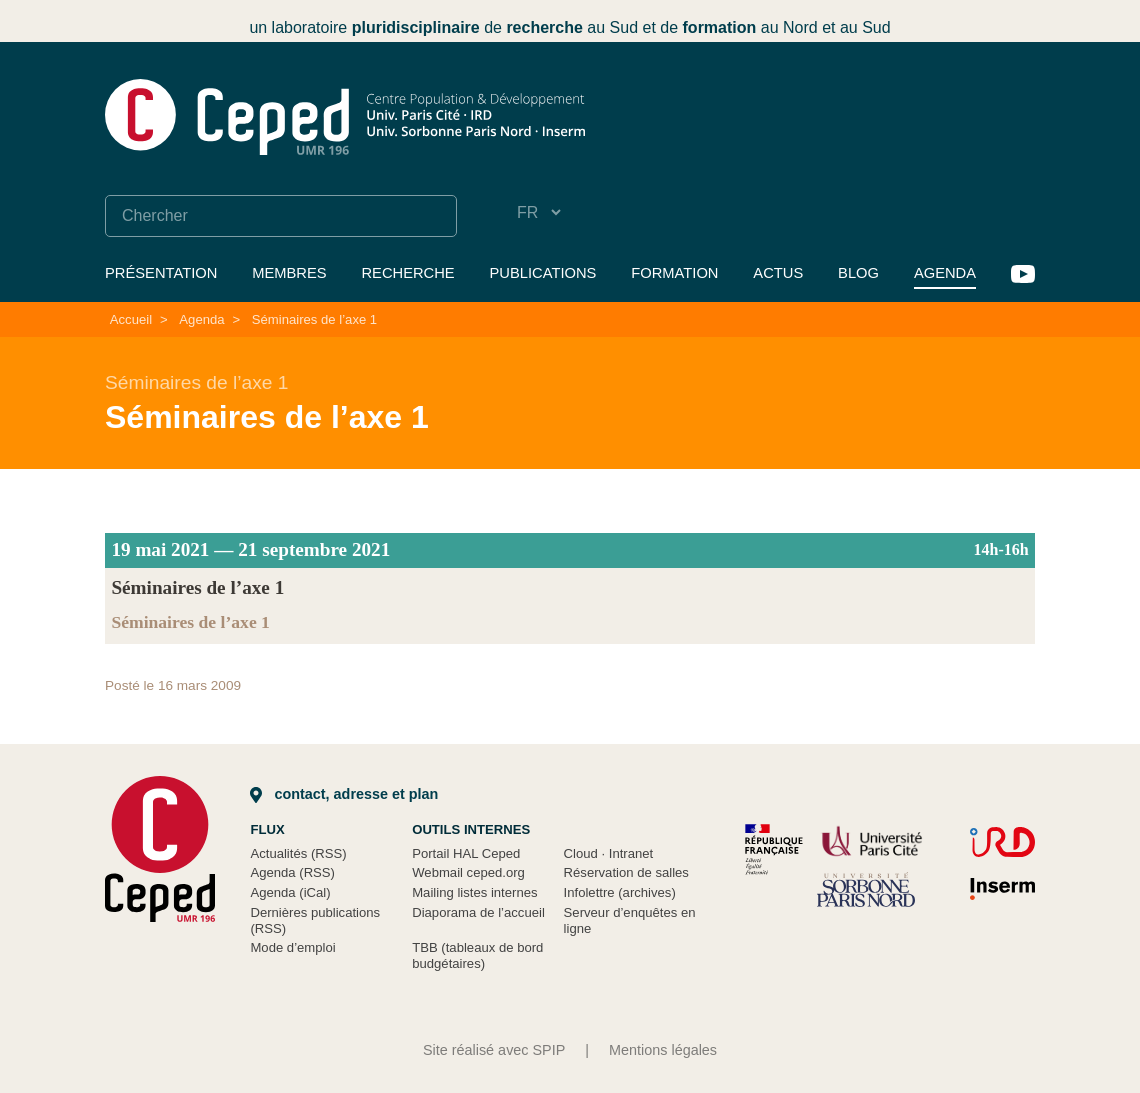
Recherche (407, 273)
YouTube (1023, 274)
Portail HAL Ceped (466, 853)
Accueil (131, 319)
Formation (674, 273)
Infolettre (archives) (620, 892)
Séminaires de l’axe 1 (314, 319)
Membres (289, 273)
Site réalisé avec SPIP (494, 1050)
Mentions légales (663, 1050)
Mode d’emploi (292, 947)
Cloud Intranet (609, 853)
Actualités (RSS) (298, 853)
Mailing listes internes (474, 892)
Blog (858, 273)
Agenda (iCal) (290, 892)
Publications (543, 273)
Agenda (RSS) (292, 872)
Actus (778, 273)
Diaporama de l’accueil (478, 912)
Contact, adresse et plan (344, 794)
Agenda (945, 273)
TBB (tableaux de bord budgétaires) (477, 955)
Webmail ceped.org (468, 872)
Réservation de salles (626, 872)
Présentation (161, 273)
